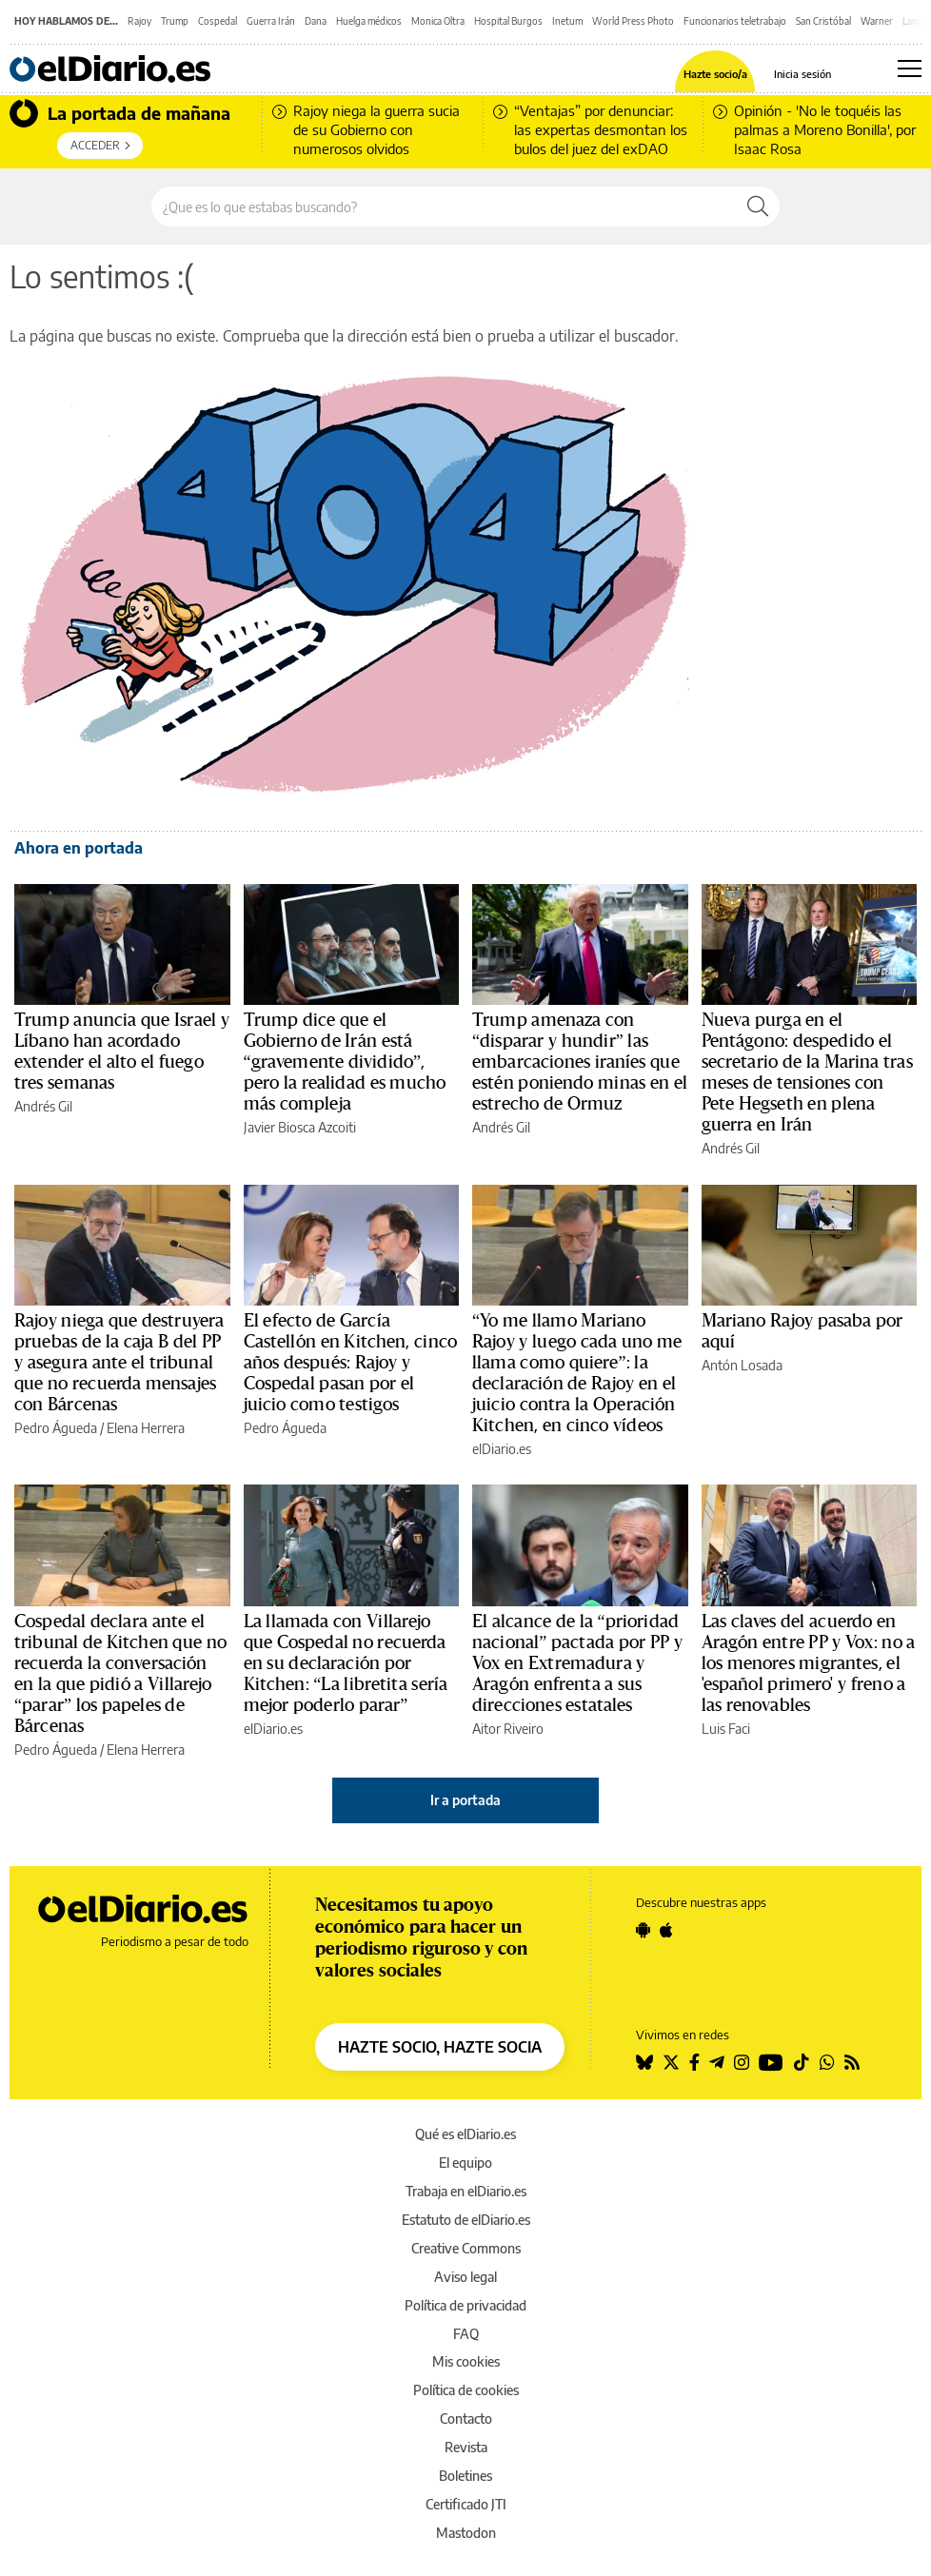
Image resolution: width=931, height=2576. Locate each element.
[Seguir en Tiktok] (801, 2062)
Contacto (466, 2418)
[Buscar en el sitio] (444, 206)
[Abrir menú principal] (909, 68)
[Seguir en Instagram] (741, 2062)
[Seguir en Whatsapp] (827, 2062)
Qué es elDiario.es (465, 2134)
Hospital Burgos (508, 21)
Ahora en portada (78, 847)
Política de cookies (466, 2390)
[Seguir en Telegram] (716, 2062)
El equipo (465, 2162)
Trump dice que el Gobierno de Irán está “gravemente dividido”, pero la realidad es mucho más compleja (345, 1062)
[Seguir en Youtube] (771, 2062)
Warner (877, 21)
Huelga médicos (369, 21)
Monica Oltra (438, 21)
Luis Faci (726, 1729)
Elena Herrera (146, 1428)
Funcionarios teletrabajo (734, 21)
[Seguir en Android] (643, 1929)
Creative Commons (466, 2248)
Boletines (465, 2476)
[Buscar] (758, 206)
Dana (316, 21)
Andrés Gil (43, 1106)
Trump (174, 21)
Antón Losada (742, 1365)
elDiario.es (501, 1449)
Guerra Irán (271, 21)
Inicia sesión (802, 74)
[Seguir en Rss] (852, 2062)
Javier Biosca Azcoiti (300, 1127)
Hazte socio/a (715, 74)
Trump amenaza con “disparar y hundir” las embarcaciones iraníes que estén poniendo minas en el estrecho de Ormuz (579, 1062)
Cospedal (217, 21)
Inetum (567, 21)
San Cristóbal (823, 21)
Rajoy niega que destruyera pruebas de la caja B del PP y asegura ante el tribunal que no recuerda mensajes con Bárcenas (119, 1362)
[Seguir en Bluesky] (644, 2062)
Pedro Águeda (55, 1428)
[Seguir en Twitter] (671, 2062)
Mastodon (466, 2533)
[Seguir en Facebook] (694, 2062)
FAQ (466, 2334)
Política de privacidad (465, 2305)
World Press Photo (633, 21)
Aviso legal (465, 2277)
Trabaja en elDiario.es (466, 2191)
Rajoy (139, 21)
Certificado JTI (466, 2504)
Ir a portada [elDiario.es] (465, 1800)
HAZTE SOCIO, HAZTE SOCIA (440, 2046)
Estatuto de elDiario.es (466, 2220)
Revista (466, 2447)
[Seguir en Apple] (666, 1929)
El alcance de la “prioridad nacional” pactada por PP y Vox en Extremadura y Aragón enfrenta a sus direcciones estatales (577, 1663)
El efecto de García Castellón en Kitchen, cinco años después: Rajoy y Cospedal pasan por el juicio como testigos (351, 1362)
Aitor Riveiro (508, 1729)
